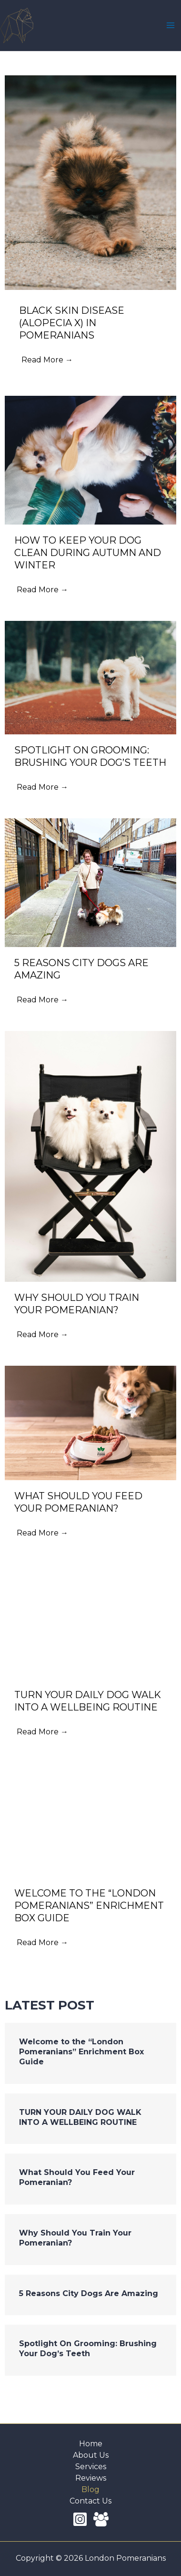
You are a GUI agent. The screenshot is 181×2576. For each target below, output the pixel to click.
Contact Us (90, 2500)
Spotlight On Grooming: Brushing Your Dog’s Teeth (88, 2348)
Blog (90, 2489)
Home (90, 2443)
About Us (91, 2455)
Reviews (90, 2478)
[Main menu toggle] (170, 25)
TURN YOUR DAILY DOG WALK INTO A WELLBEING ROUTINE (80, 2117)
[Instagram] (80, 2519)
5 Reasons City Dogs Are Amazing (88, 2293)
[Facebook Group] (101, 2519)
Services (90, 2466)
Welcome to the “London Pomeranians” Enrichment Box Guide (81, 2051)
